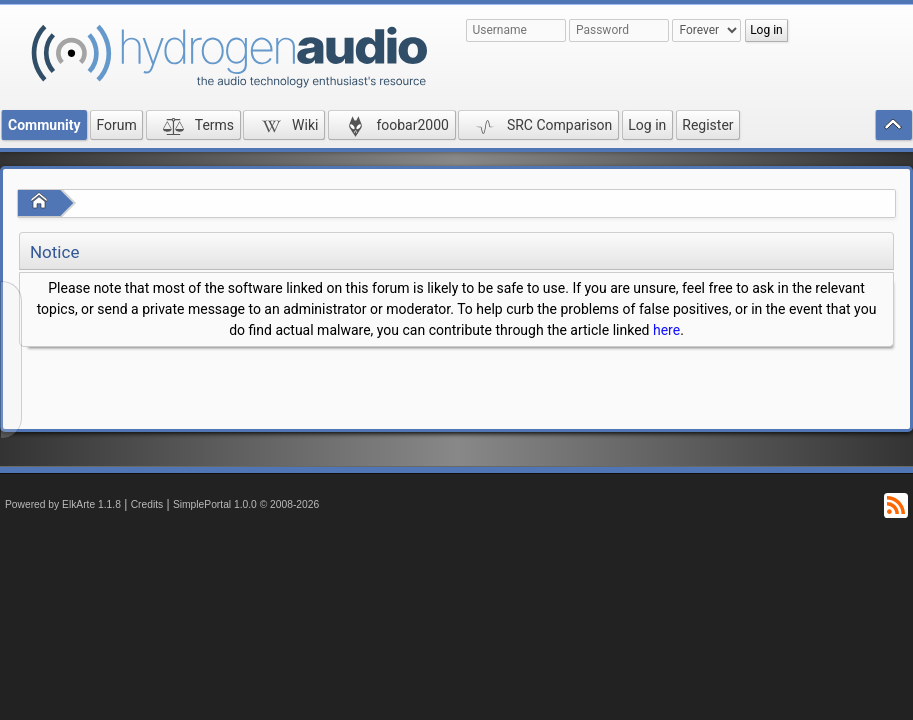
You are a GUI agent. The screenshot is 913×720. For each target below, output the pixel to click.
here (666, 330)
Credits (147, 504)
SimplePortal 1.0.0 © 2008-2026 (246, 504)
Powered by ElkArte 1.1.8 (63, 504)
